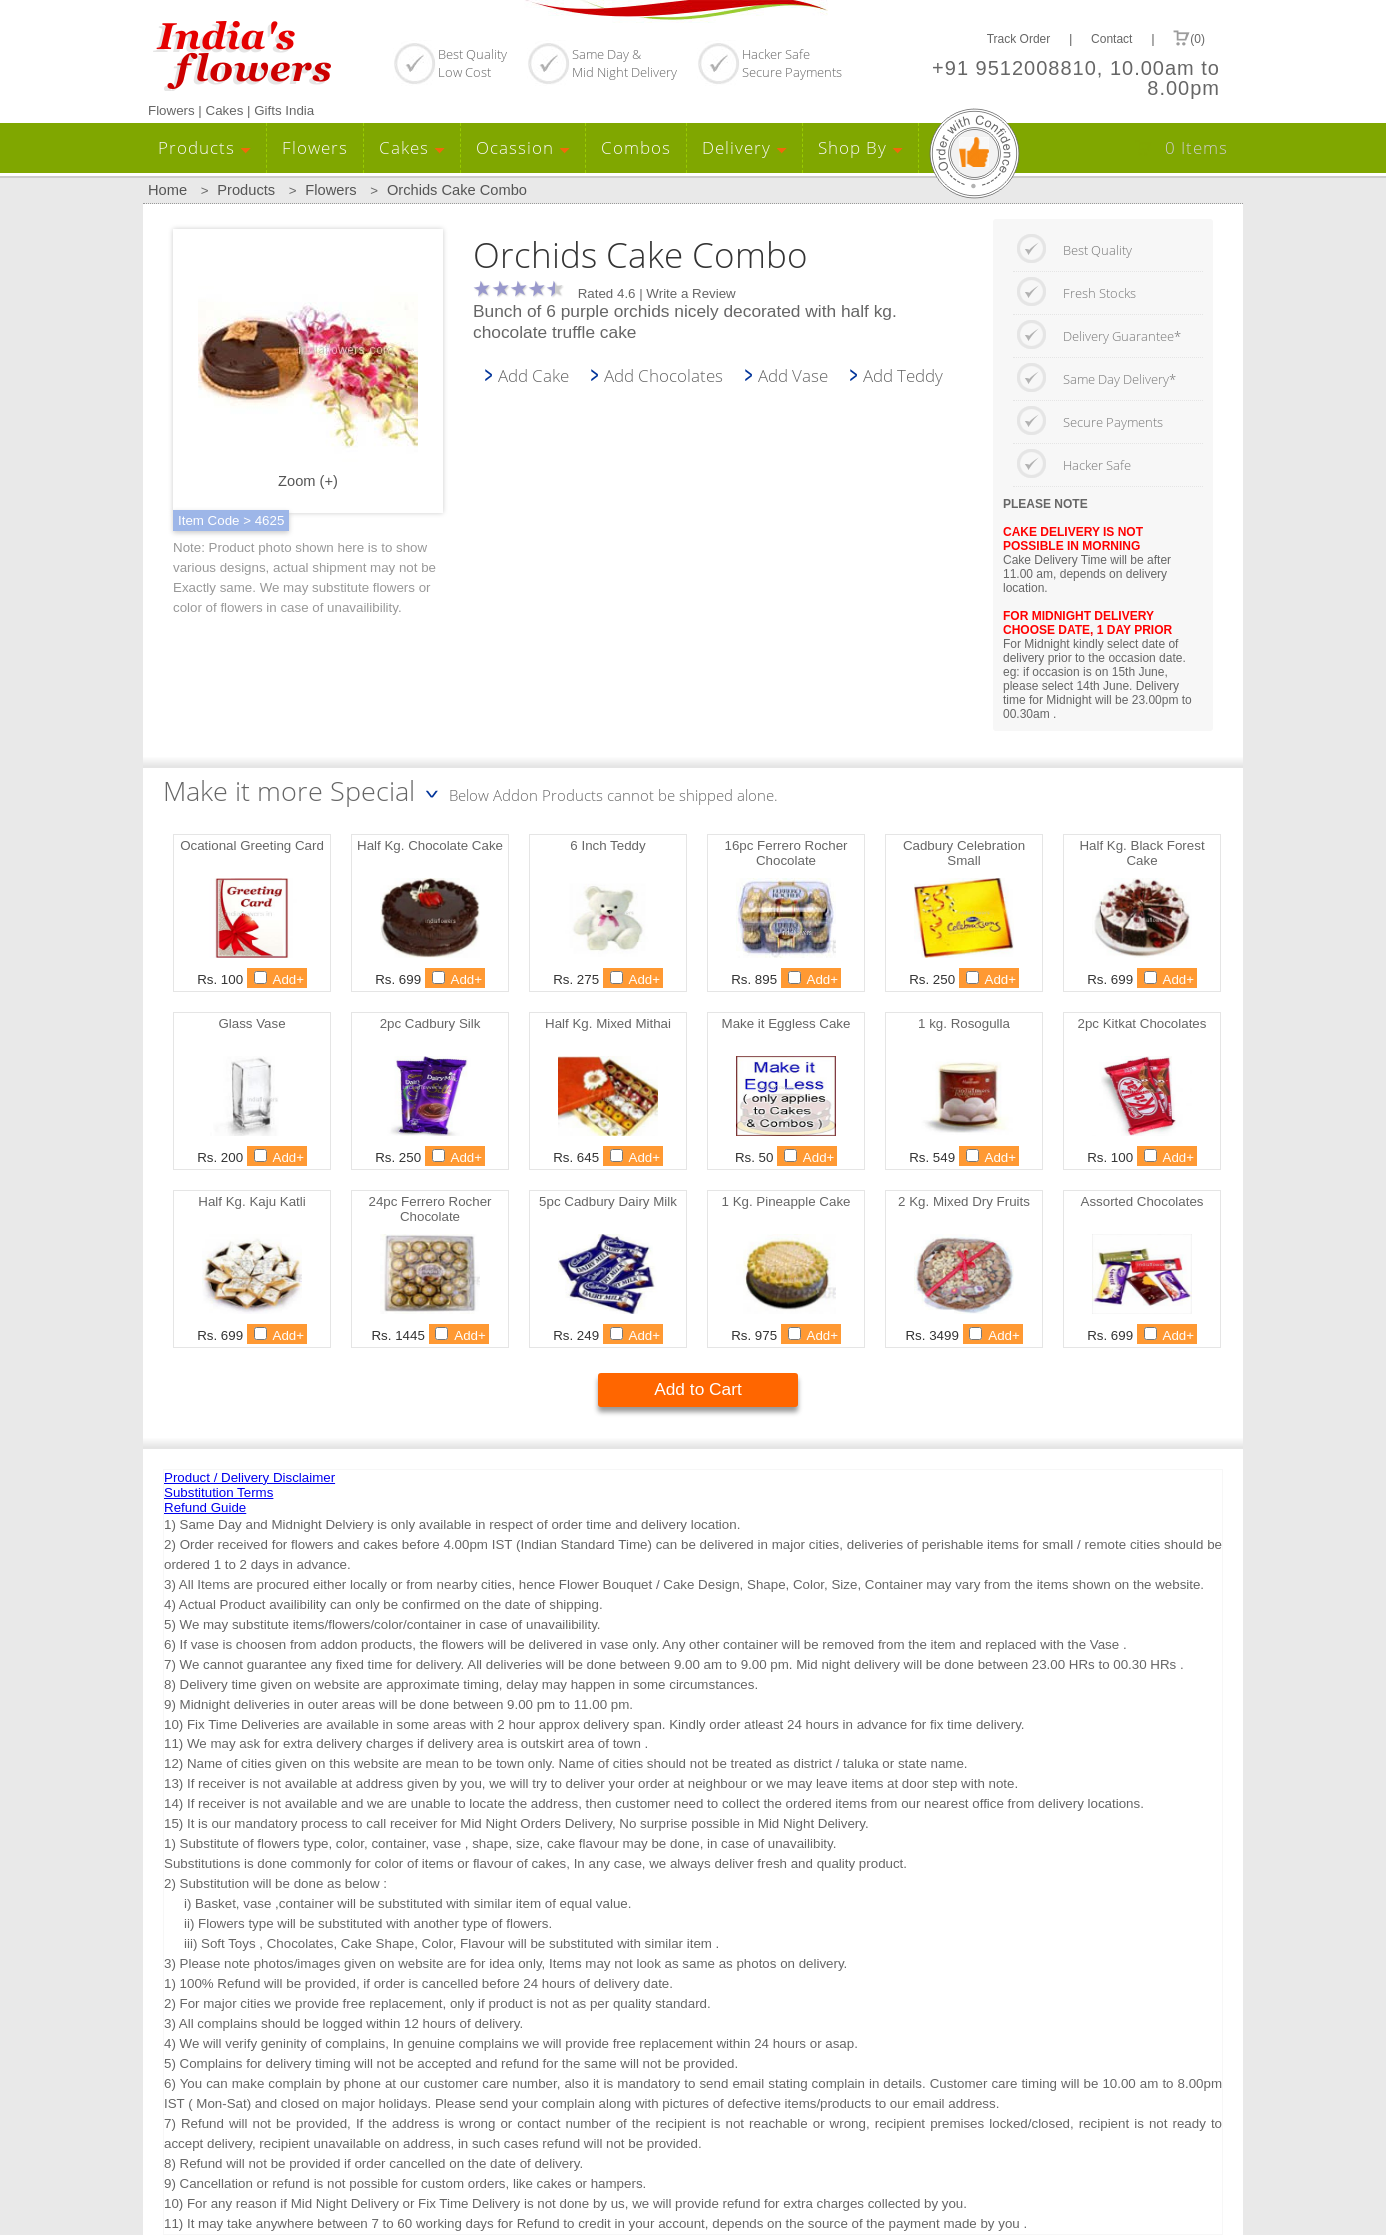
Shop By (860, 147)
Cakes (412, 147)
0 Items (1196, 147)
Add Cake (533, 375)
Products (204, 147)
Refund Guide (205, 1507)
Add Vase (793, 375)
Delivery (744, 147)
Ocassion (523, 147)
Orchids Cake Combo (457, 190)
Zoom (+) (308, 371)
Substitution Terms (218, 1492)
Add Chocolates (663, 375)
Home (167, 190)
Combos (636, 147)
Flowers (315, 147)
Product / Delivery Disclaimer (249, 1477)
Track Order (1019, 39)
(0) (1189, 38)
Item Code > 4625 (231, 520)
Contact (1111, 39)
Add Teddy (903, 375)
